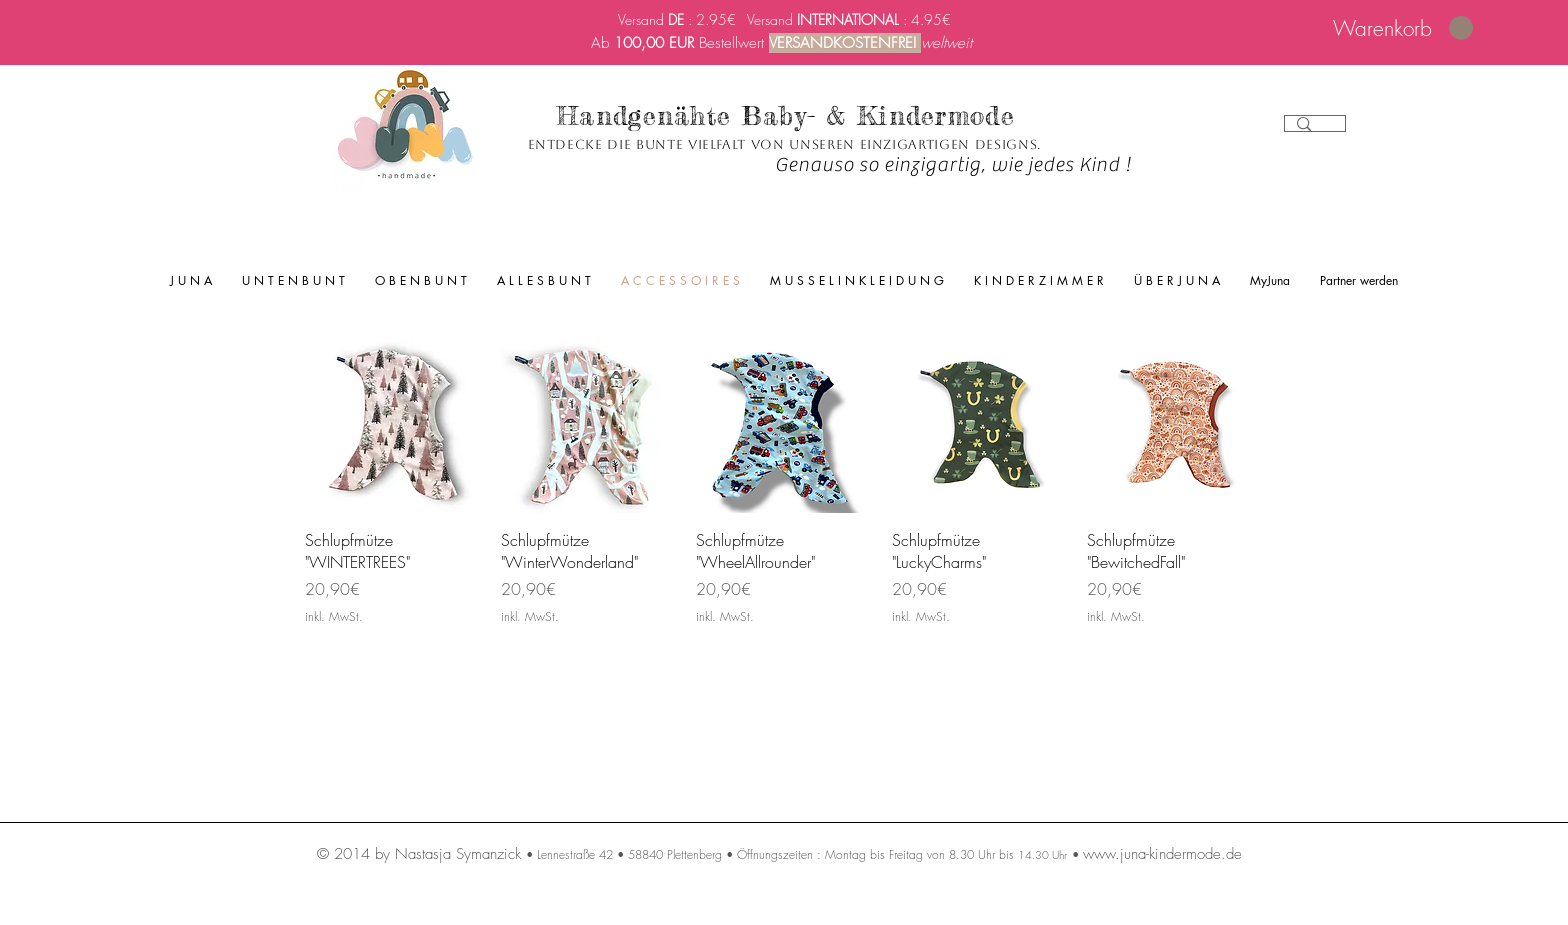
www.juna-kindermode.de (1162, 854)
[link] (1403, 28)
